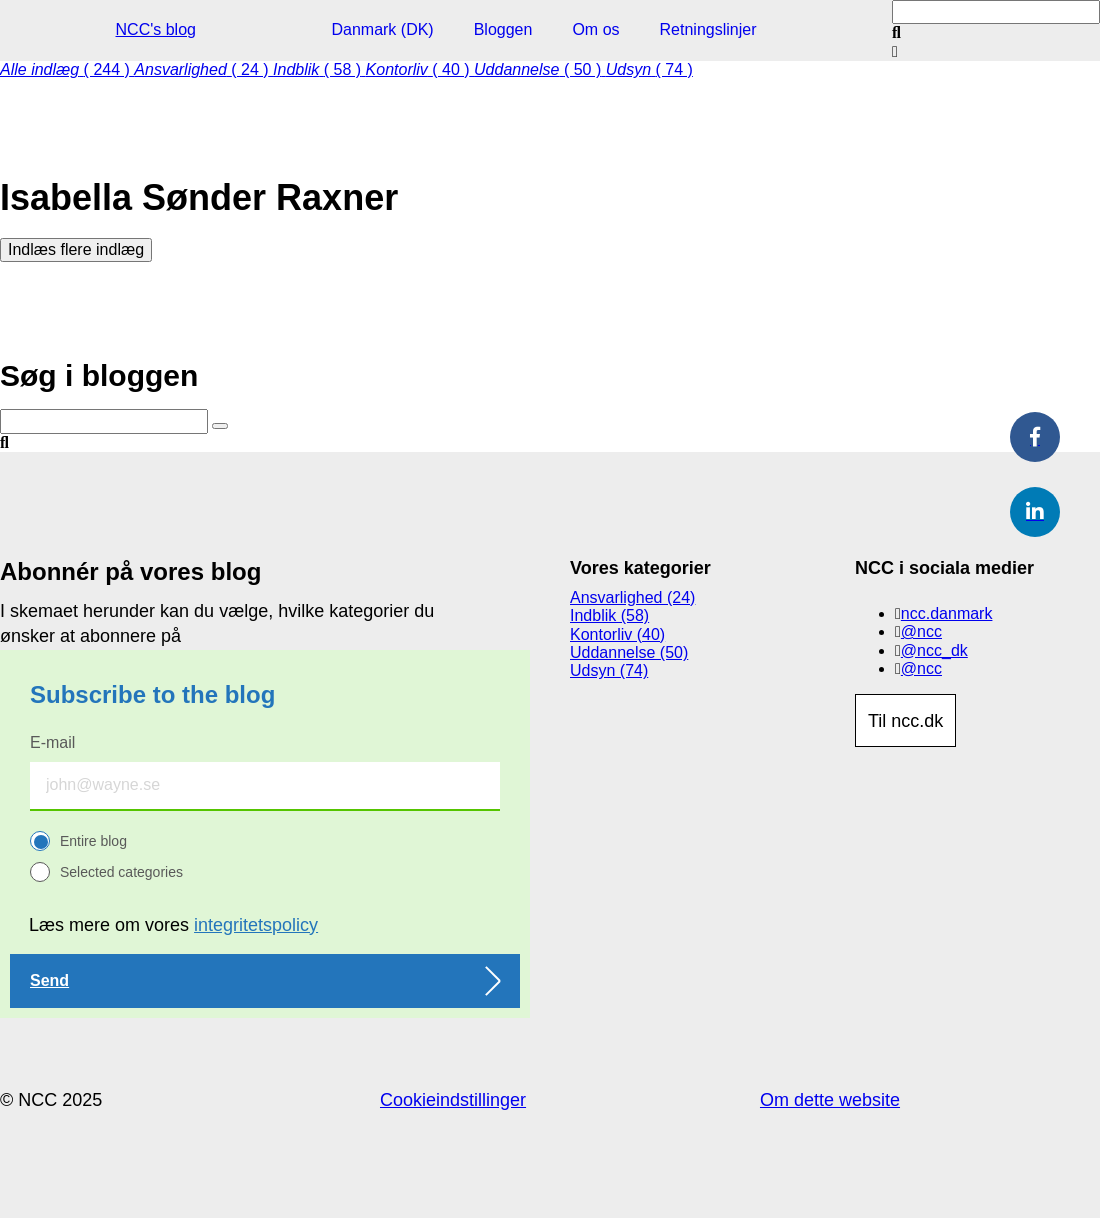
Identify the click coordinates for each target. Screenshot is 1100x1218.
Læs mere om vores (173, 925)
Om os (595, 29)
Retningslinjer (708, 29)
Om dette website (830, 1100)
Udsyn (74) (609, 670)
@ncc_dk (934, 650)
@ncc (921, 631)
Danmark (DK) (382, 29)
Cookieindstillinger (453, 1100)
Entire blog (93, 841)
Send (49, 980)
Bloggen (503, 29)
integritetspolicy (256, 925)
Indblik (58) (609, 615)
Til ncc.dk (905, 721)
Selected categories (121, 872)
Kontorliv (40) (617, 634)
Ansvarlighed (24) (632, 597)
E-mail (52, 742)
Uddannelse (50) (629, 652)
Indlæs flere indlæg (76, 249)
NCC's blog (156, 29)
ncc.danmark (947, 613)
